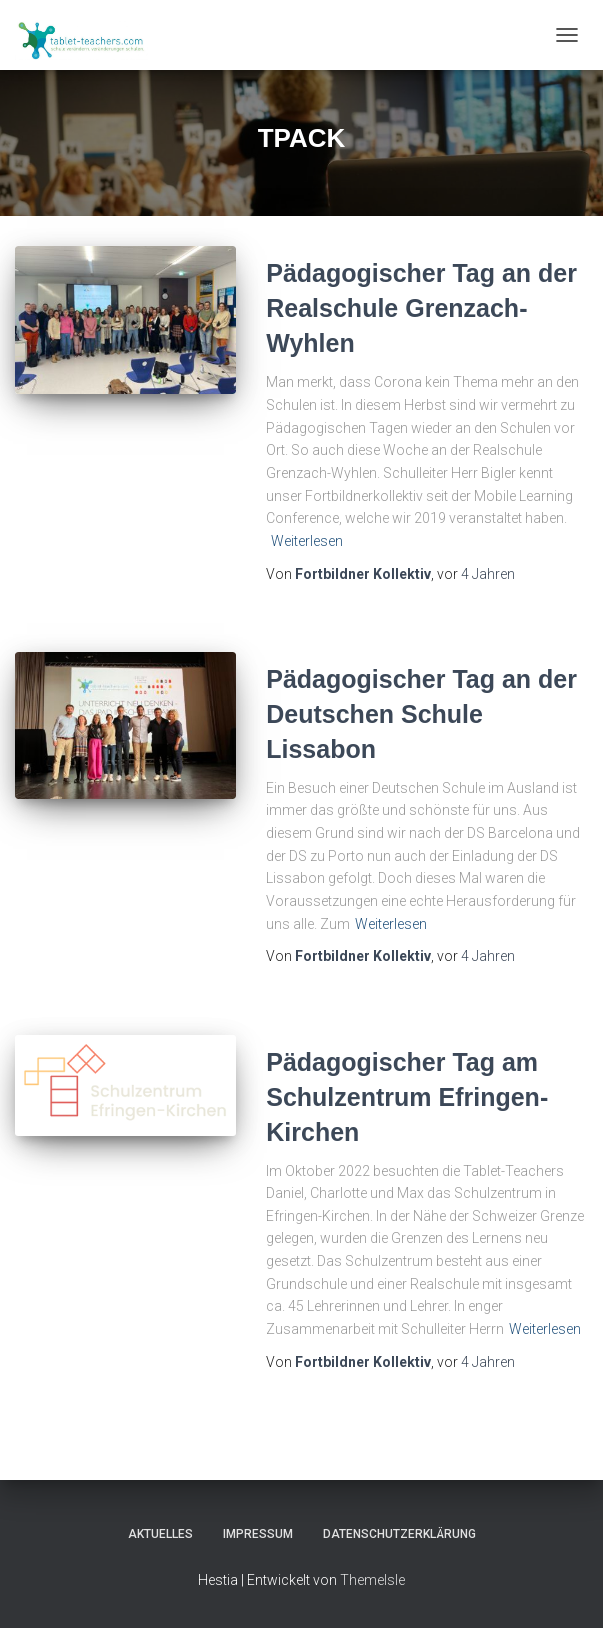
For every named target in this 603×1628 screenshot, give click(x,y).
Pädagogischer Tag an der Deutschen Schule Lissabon (421, 714)
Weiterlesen (307, 541)
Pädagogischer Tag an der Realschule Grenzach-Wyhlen (421, 308)
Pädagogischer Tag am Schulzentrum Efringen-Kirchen (407, 1097)
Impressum (258, 1534)
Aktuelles (160, 1534)
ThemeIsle (372, 1580)
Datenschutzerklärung (399, 1534)
